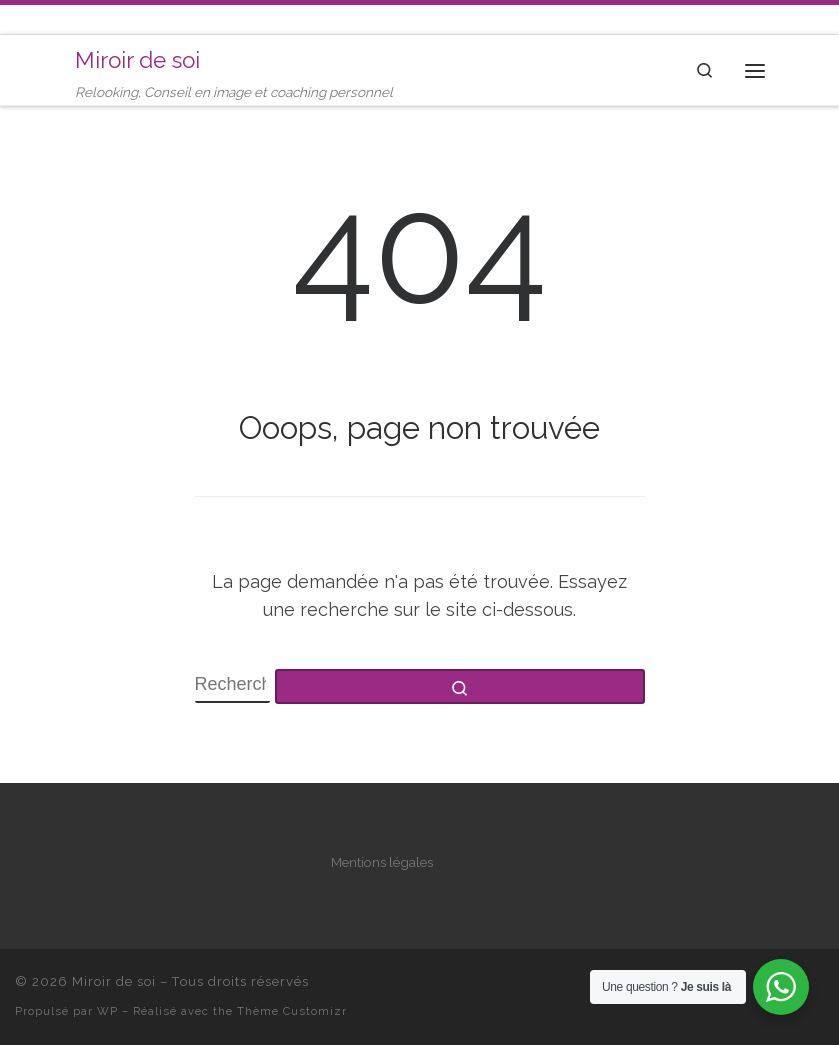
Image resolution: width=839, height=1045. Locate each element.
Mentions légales (382, 862)
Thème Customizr (292, 1011)
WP (107, 1011)
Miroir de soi (114, 981)
